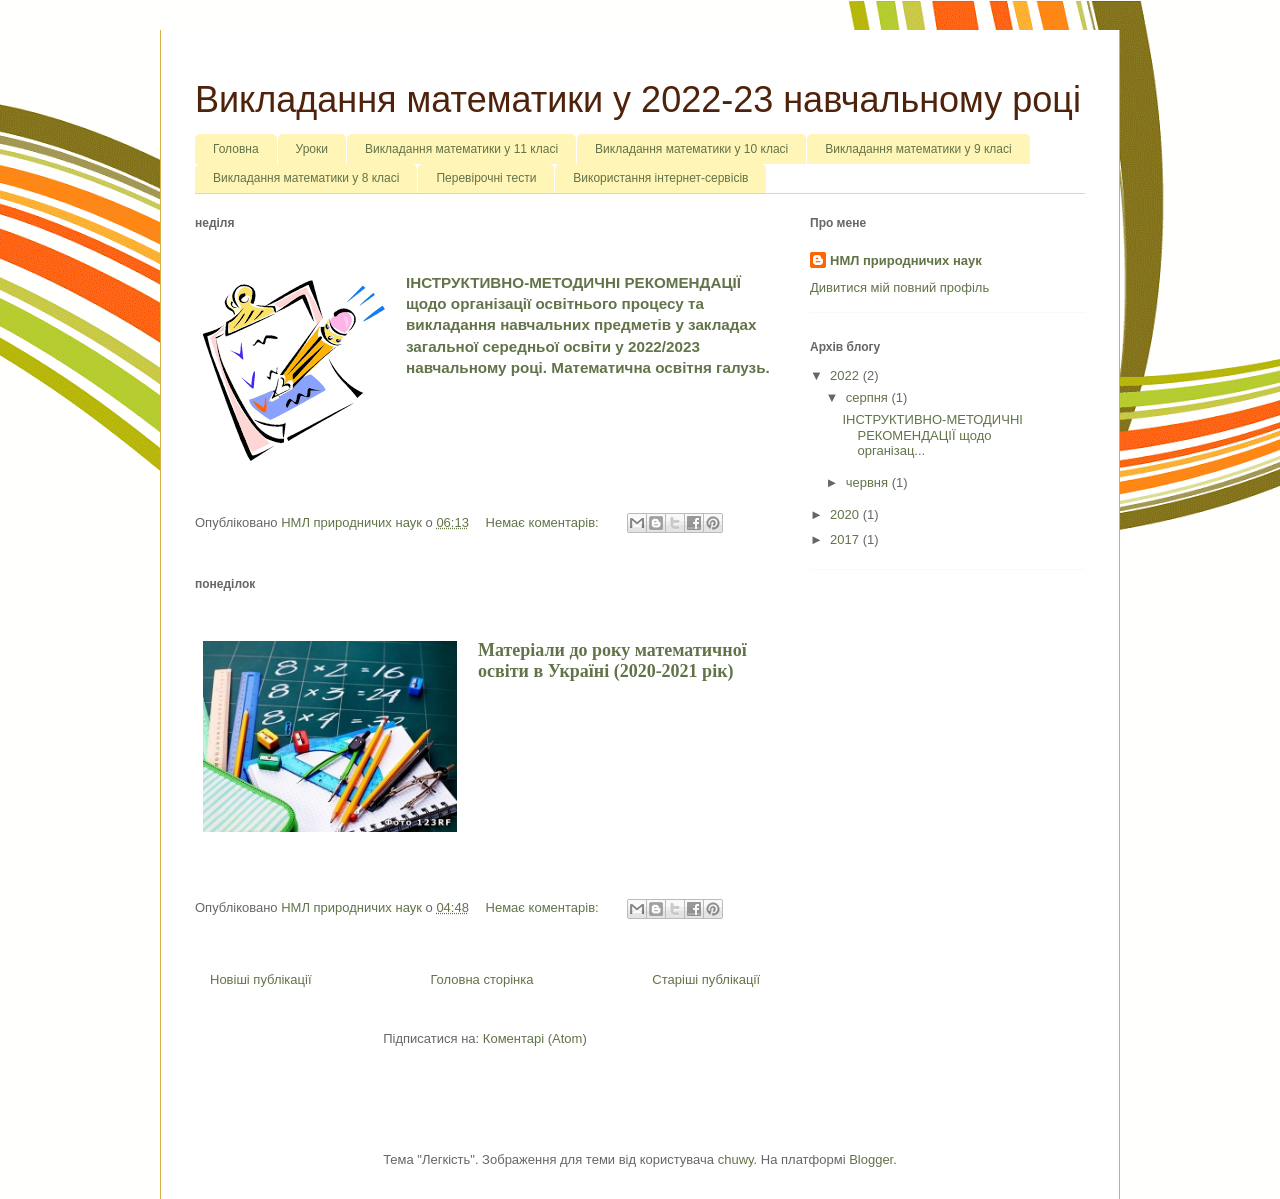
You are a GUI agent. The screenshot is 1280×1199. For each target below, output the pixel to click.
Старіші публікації (706, 979)
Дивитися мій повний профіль (899, 287)
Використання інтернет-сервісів (660, 178)
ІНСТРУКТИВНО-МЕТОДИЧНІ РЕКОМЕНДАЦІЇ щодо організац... (932, 435)
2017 (846, 539)
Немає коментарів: (544, 522)
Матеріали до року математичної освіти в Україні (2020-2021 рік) (612, 660)
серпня (869, 397)
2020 (846, 514)
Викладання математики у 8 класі (306, 178)
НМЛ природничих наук (906, 260)
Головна (236, 149)
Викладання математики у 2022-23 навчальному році (638, 99)
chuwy (736, 1159)
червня (869, 482)
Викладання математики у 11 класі (461, 149)
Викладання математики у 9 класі (918, 149)
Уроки (312, 149)
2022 (846, 375)
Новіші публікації (261, 979)
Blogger (871, 1159)
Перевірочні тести (486, 178)
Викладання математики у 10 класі (691, 149)
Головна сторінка (481, 979)
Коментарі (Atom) (535, 1038)
